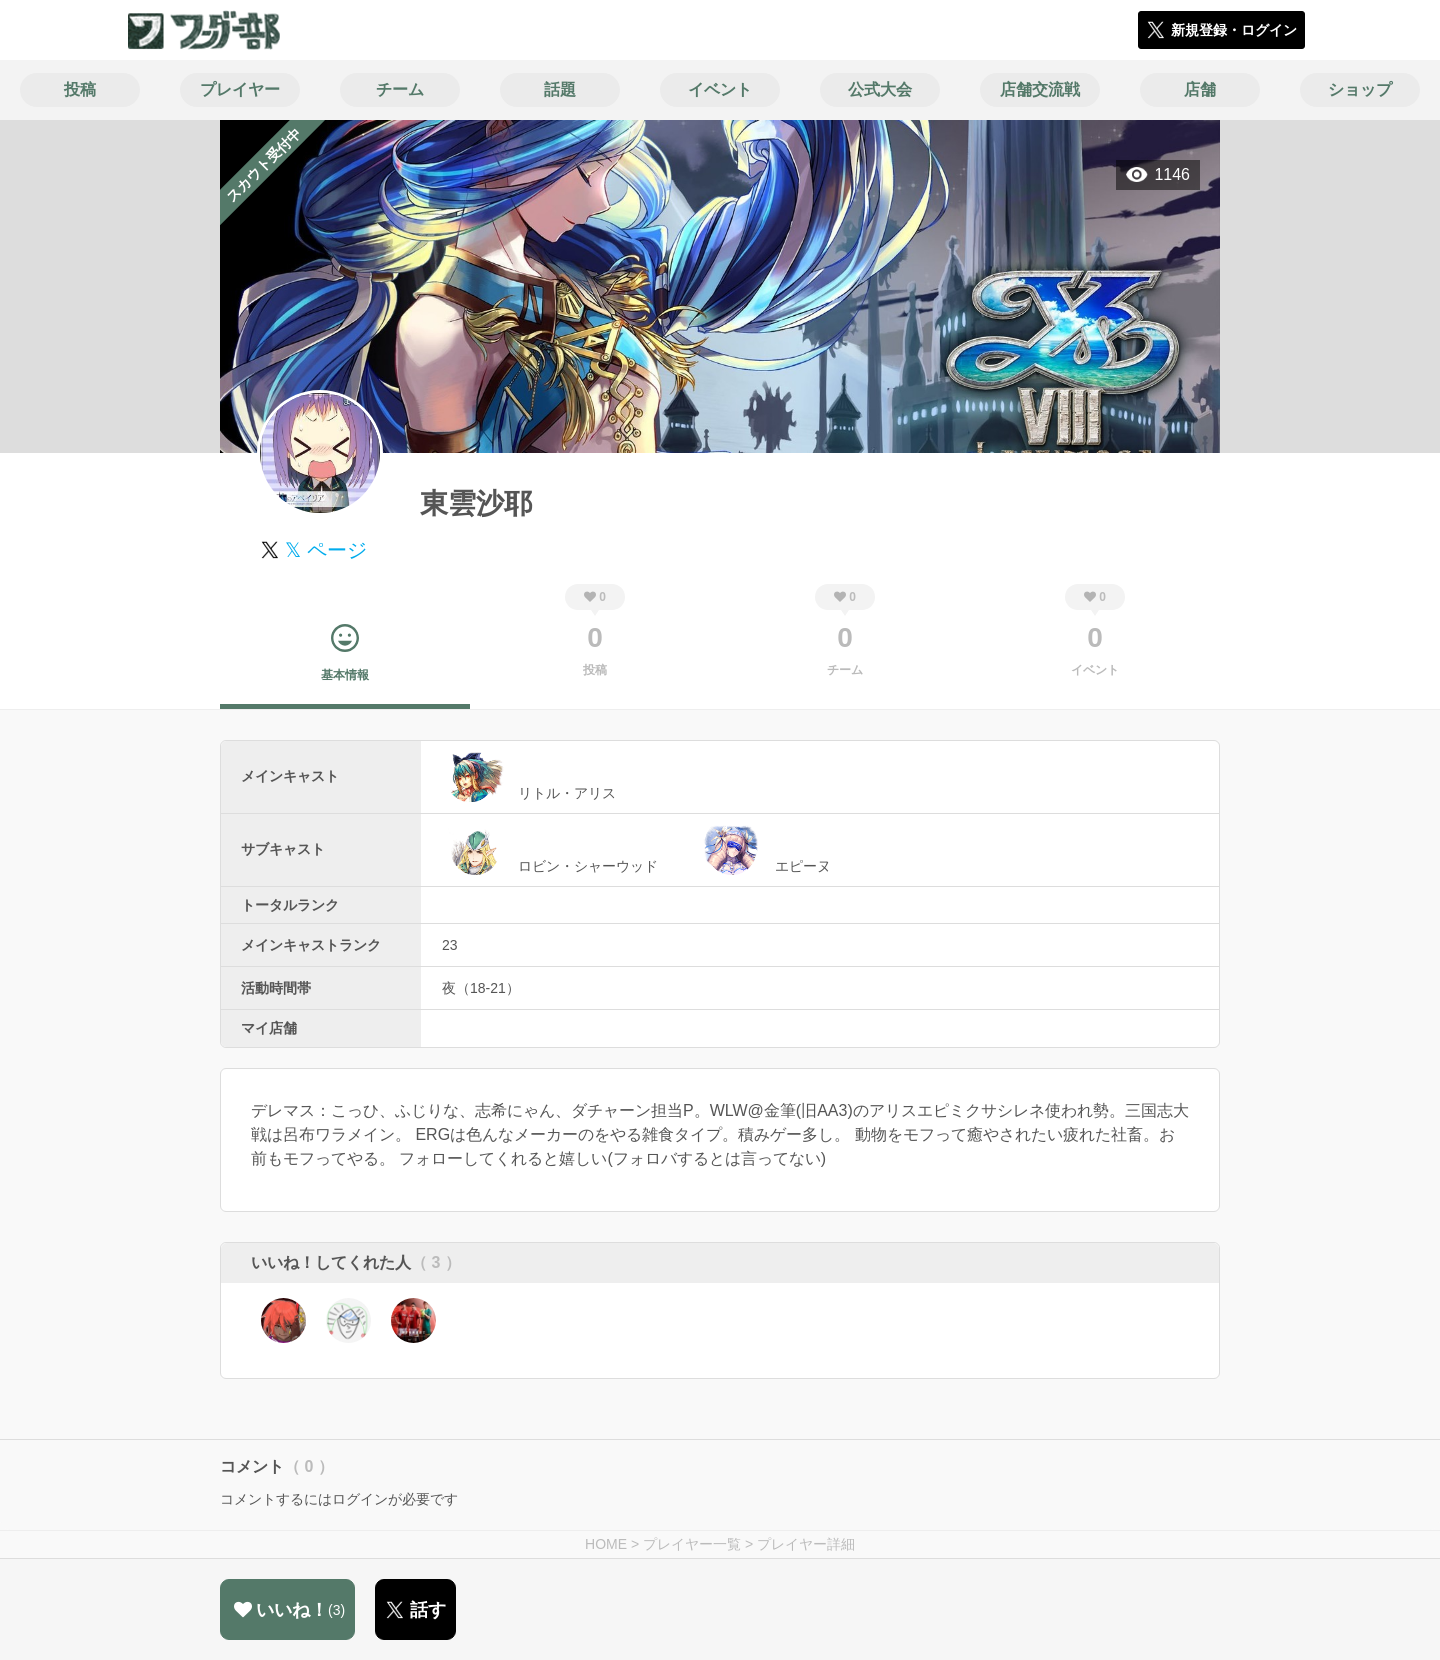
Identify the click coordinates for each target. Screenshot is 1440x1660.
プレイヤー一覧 (692, 1544)
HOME (606, 1544)
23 (450, 945)
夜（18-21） (481, 988)
